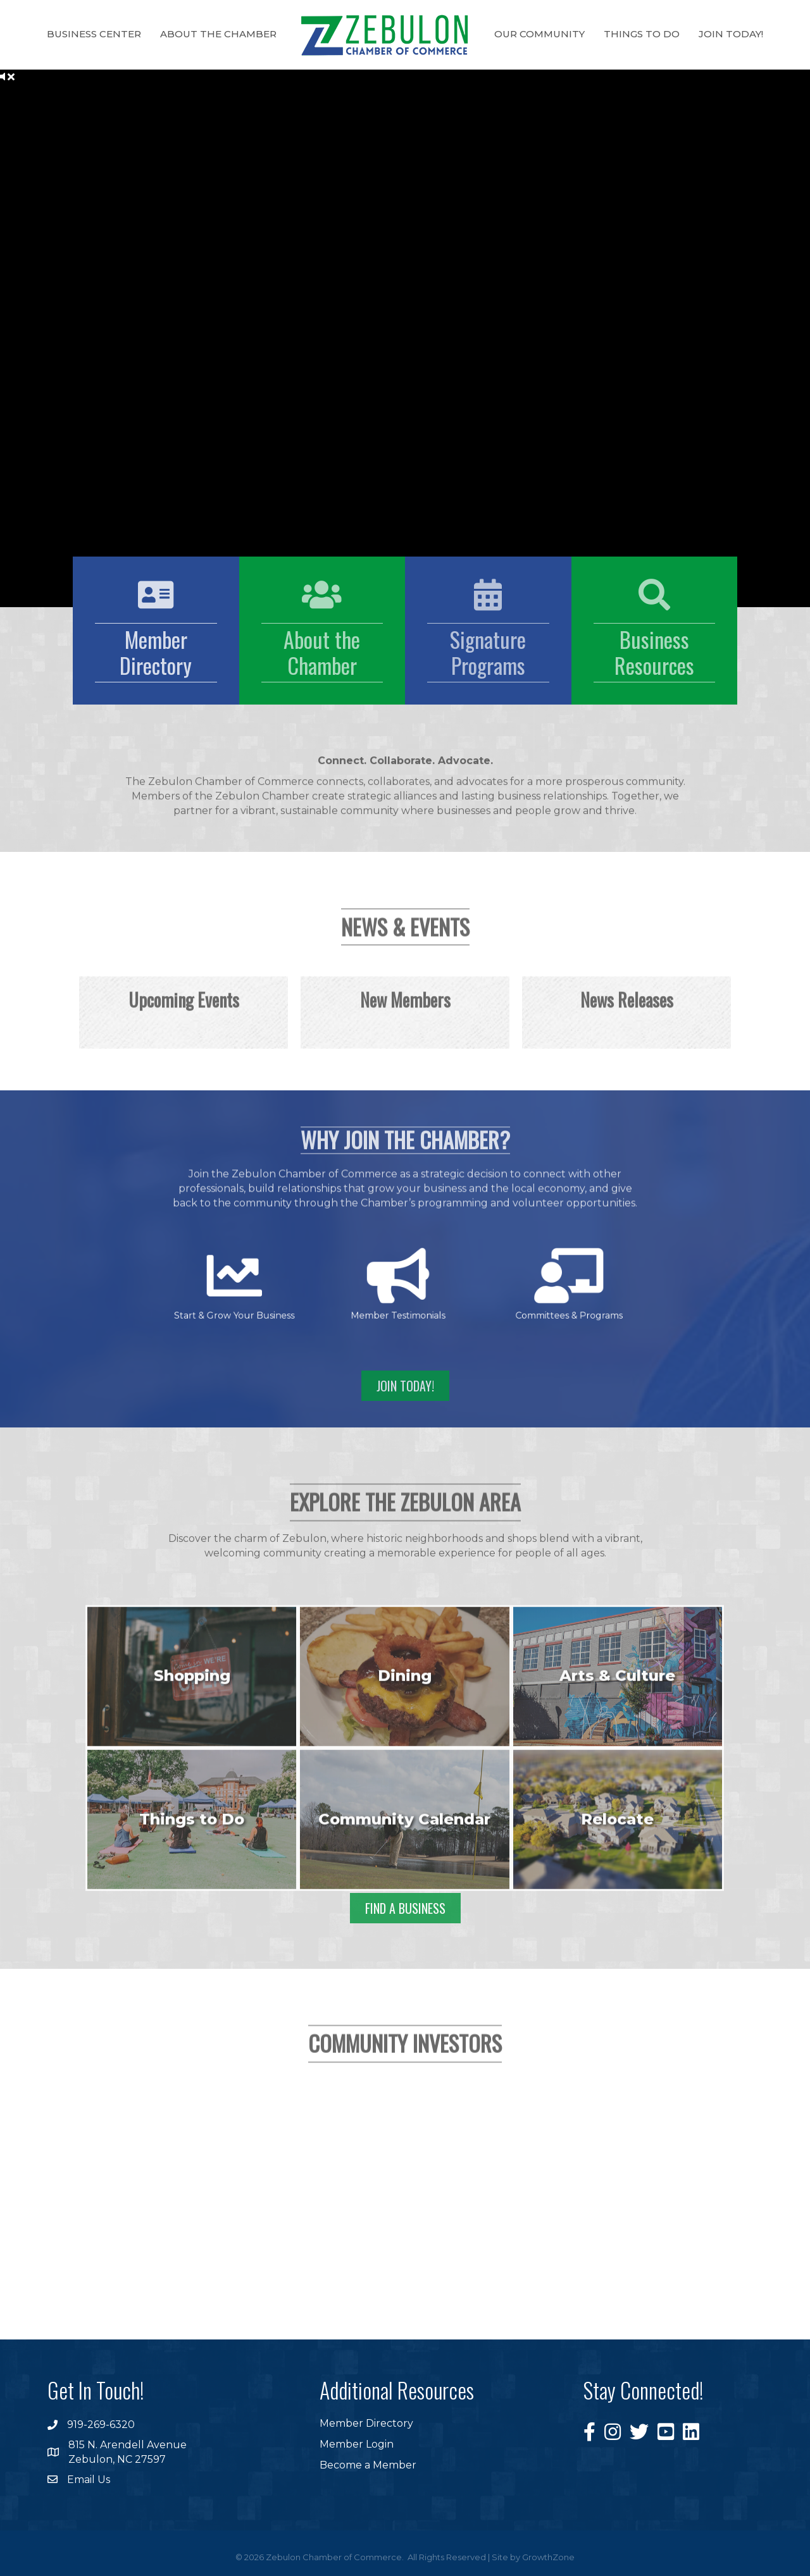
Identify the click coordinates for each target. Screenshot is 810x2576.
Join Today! (731, 34)
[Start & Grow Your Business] (325, 1282)
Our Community (539, 34)
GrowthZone (548, 2557)
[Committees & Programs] (481, 1282)
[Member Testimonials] (401, 1282)
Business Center (94, 34)
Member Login (357, 2444)
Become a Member (368, 2465)
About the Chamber (218, 34)
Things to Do (642, 34)
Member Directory (366, 2423)
